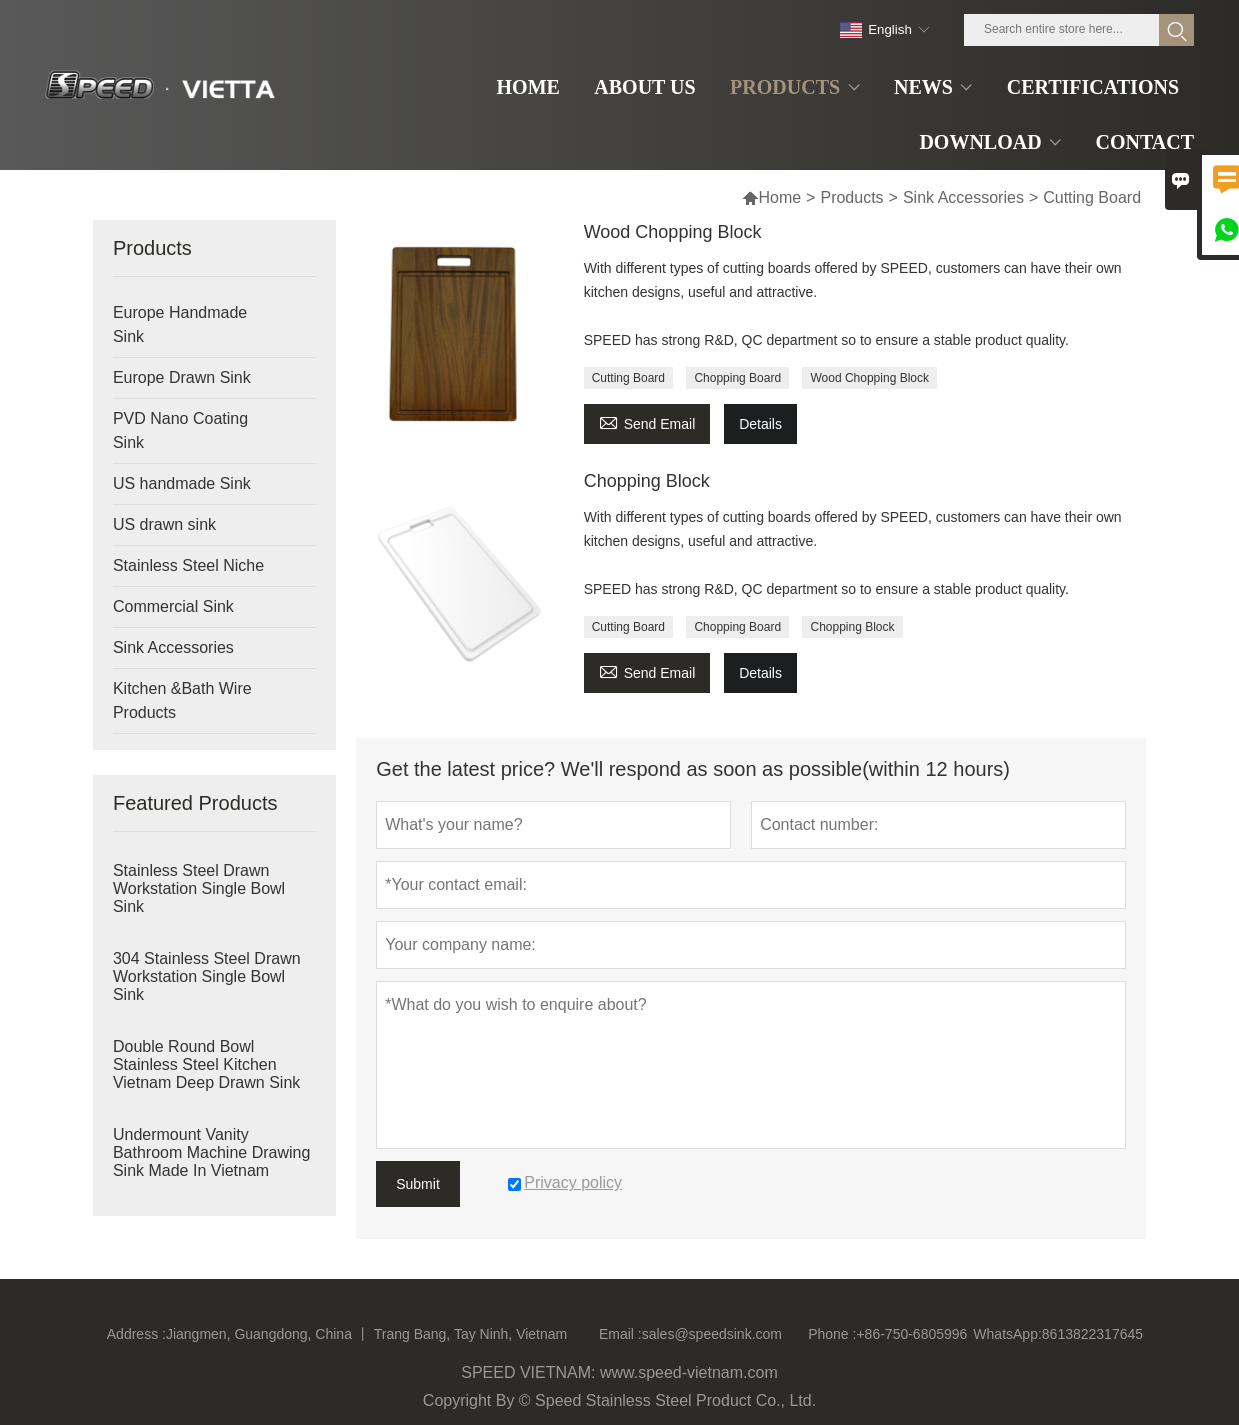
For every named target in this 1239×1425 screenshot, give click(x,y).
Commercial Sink (173, 606)
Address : (136, 1334)
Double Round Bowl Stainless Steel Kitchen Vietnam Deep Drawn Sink (206, 1064)
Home (771, 197)
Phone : (832, 1334)
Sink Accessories (963, 197)
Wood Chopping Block (673, 232)
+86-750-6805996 (911, 1334)
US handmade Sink (182, 483)
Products (851, 197)
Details (760, 424)
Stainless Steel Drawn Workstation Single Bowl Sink (199, 888)
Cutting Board (628, 378)
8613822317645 (1092, 1334)
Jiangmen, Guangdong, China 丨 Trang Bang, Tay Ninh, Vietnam (366, 1334)
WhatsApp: (1007, 1334)
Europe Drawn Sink (182, 377)
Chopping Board (737, 378)
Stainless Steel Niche (188, 565)
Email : (620, 1334)
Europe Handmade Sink (180, 324)
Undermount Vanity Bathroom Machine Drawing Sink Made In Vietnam (211, 1152)
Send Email (647, 421)
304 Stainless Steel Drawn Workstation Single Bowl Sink (207, 976)
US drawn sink (164, 524)
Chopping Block (647, 481)
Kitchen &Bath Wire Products (182, 700)
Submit (418, 1184)
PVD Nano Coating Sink (180, 430)
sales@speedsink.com (712, 1334)
